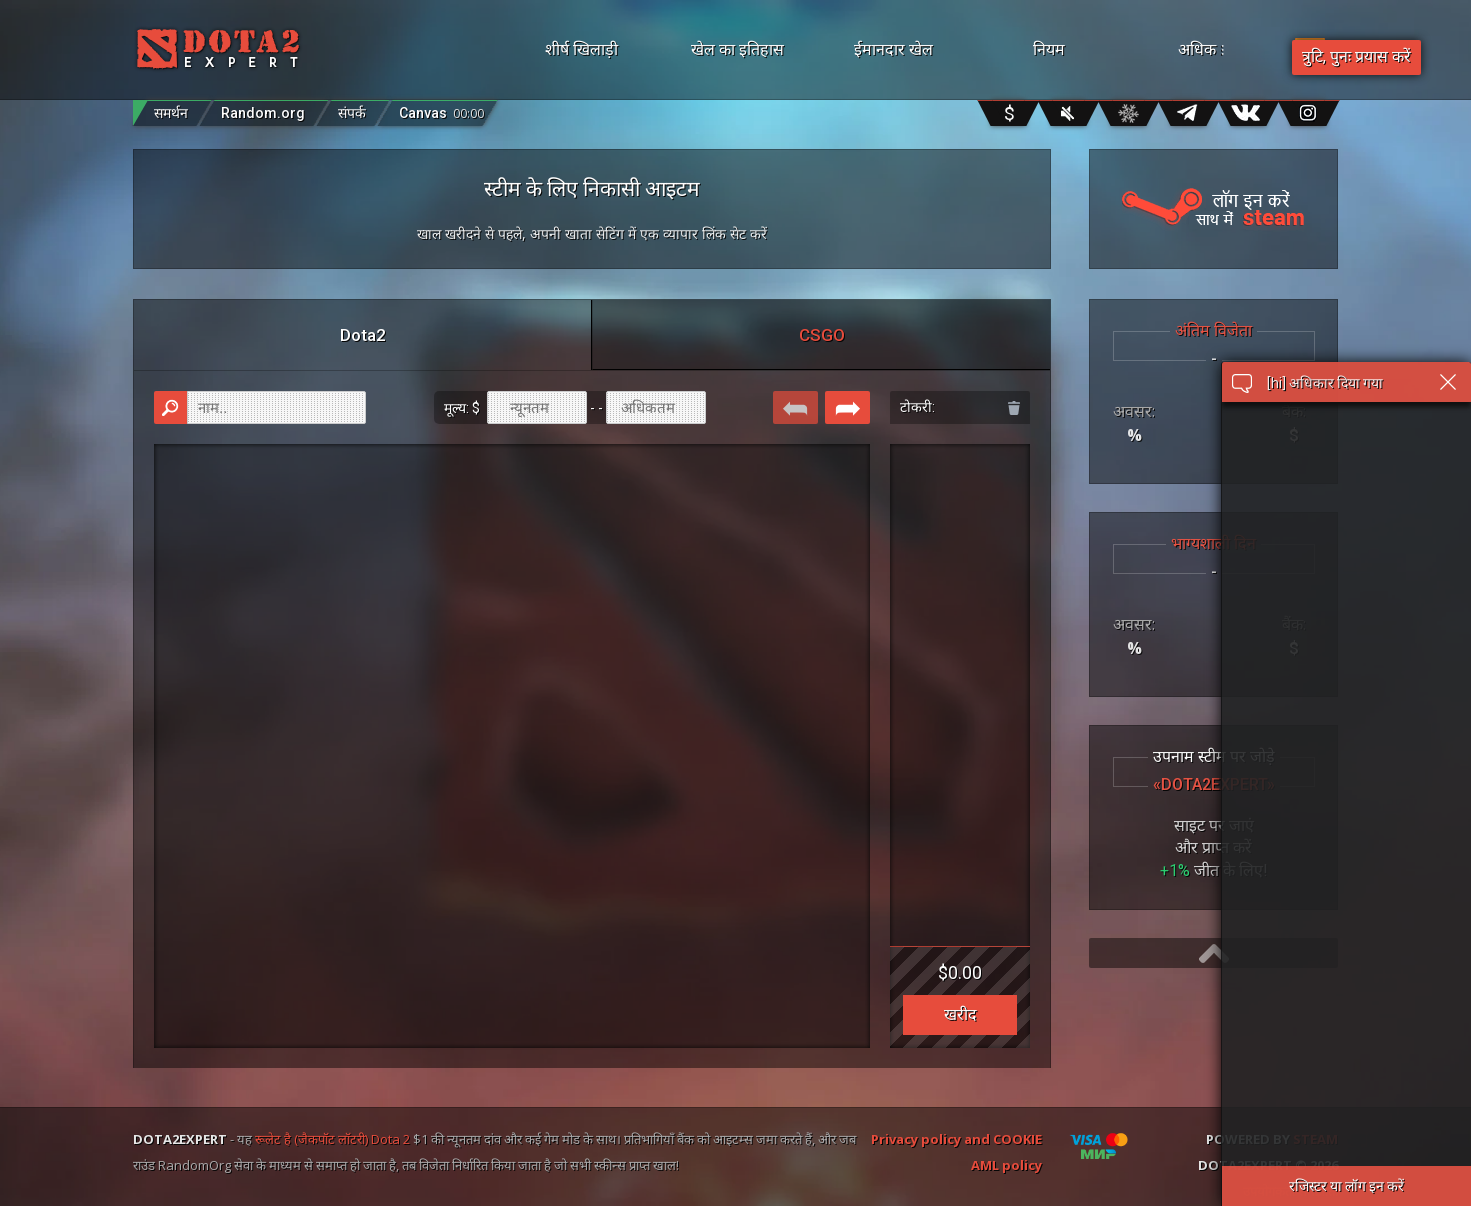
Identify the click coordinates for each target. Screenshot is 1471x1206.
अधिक (1227, 49)
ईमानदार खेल (893, 49)
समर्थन (171, 113)
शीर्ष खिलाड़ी (581, 49)
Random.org (263, 113)
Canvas (441, 108)
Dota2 (363, 335)
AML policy (1006, 1165)
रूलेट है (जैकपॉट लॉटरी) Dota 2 (332, 1139)
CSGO (822, 335)
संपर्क (352, 113)
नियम (1049, 49)
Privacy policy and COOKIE (956, 1139)
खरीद (960, 1014)
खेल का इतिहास (737, 49)
